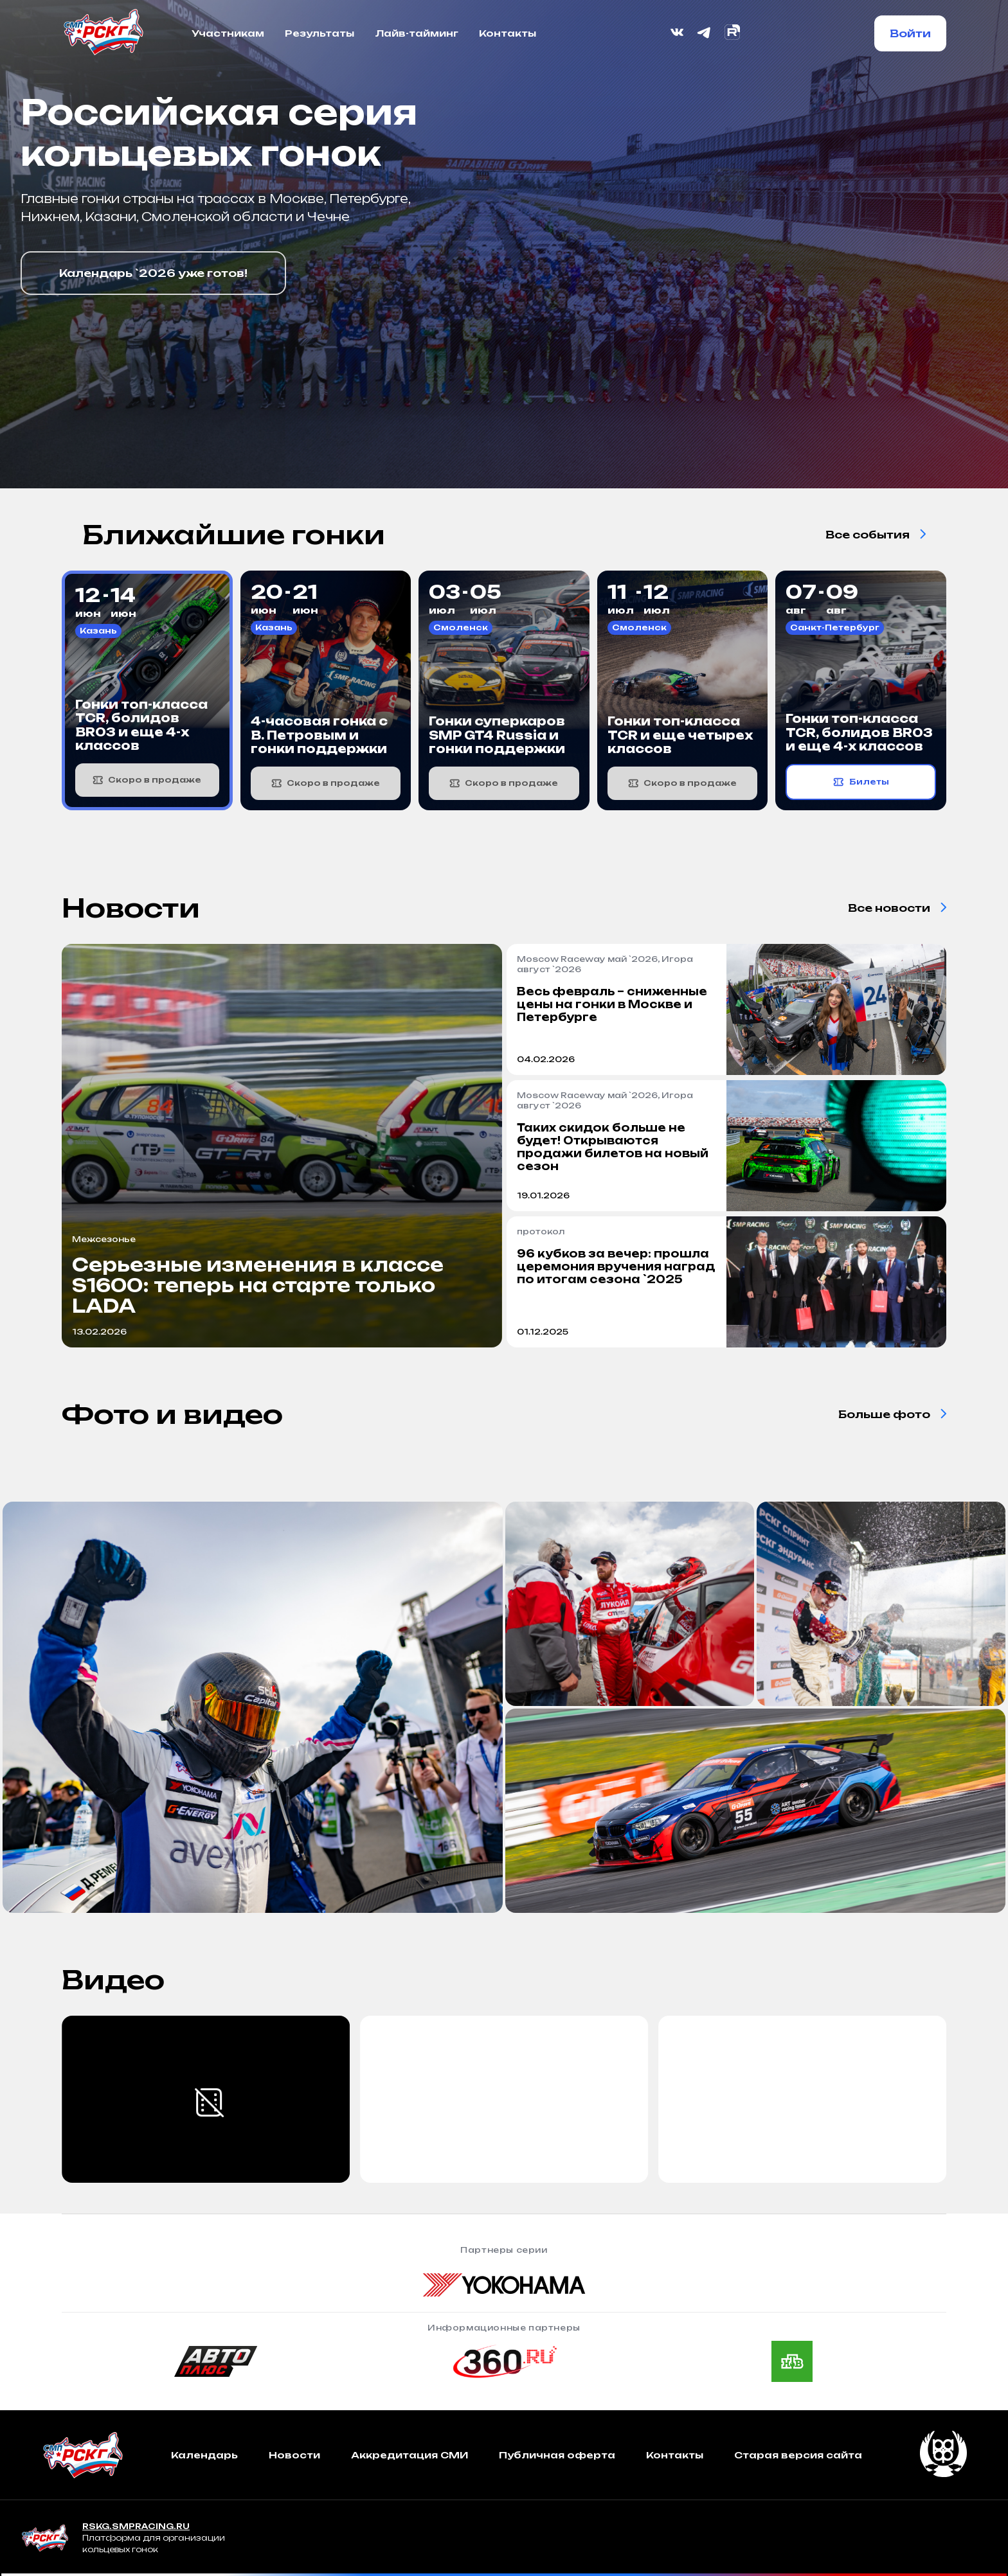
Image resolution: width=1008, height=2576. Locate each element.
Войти (910, 33)
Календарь (204, 2454)
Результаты (319, 33)
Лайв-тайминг (416, 33)
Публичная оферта (557, 2454)
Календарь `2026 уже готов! (153, 273)
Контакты (507, 33)
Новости (294, 2454)
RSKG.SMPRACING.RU (136, 2526)
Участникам (228, 33)
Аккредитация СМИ (409, 2454)
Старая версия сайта (798, 2454)
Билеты (861, 782)
